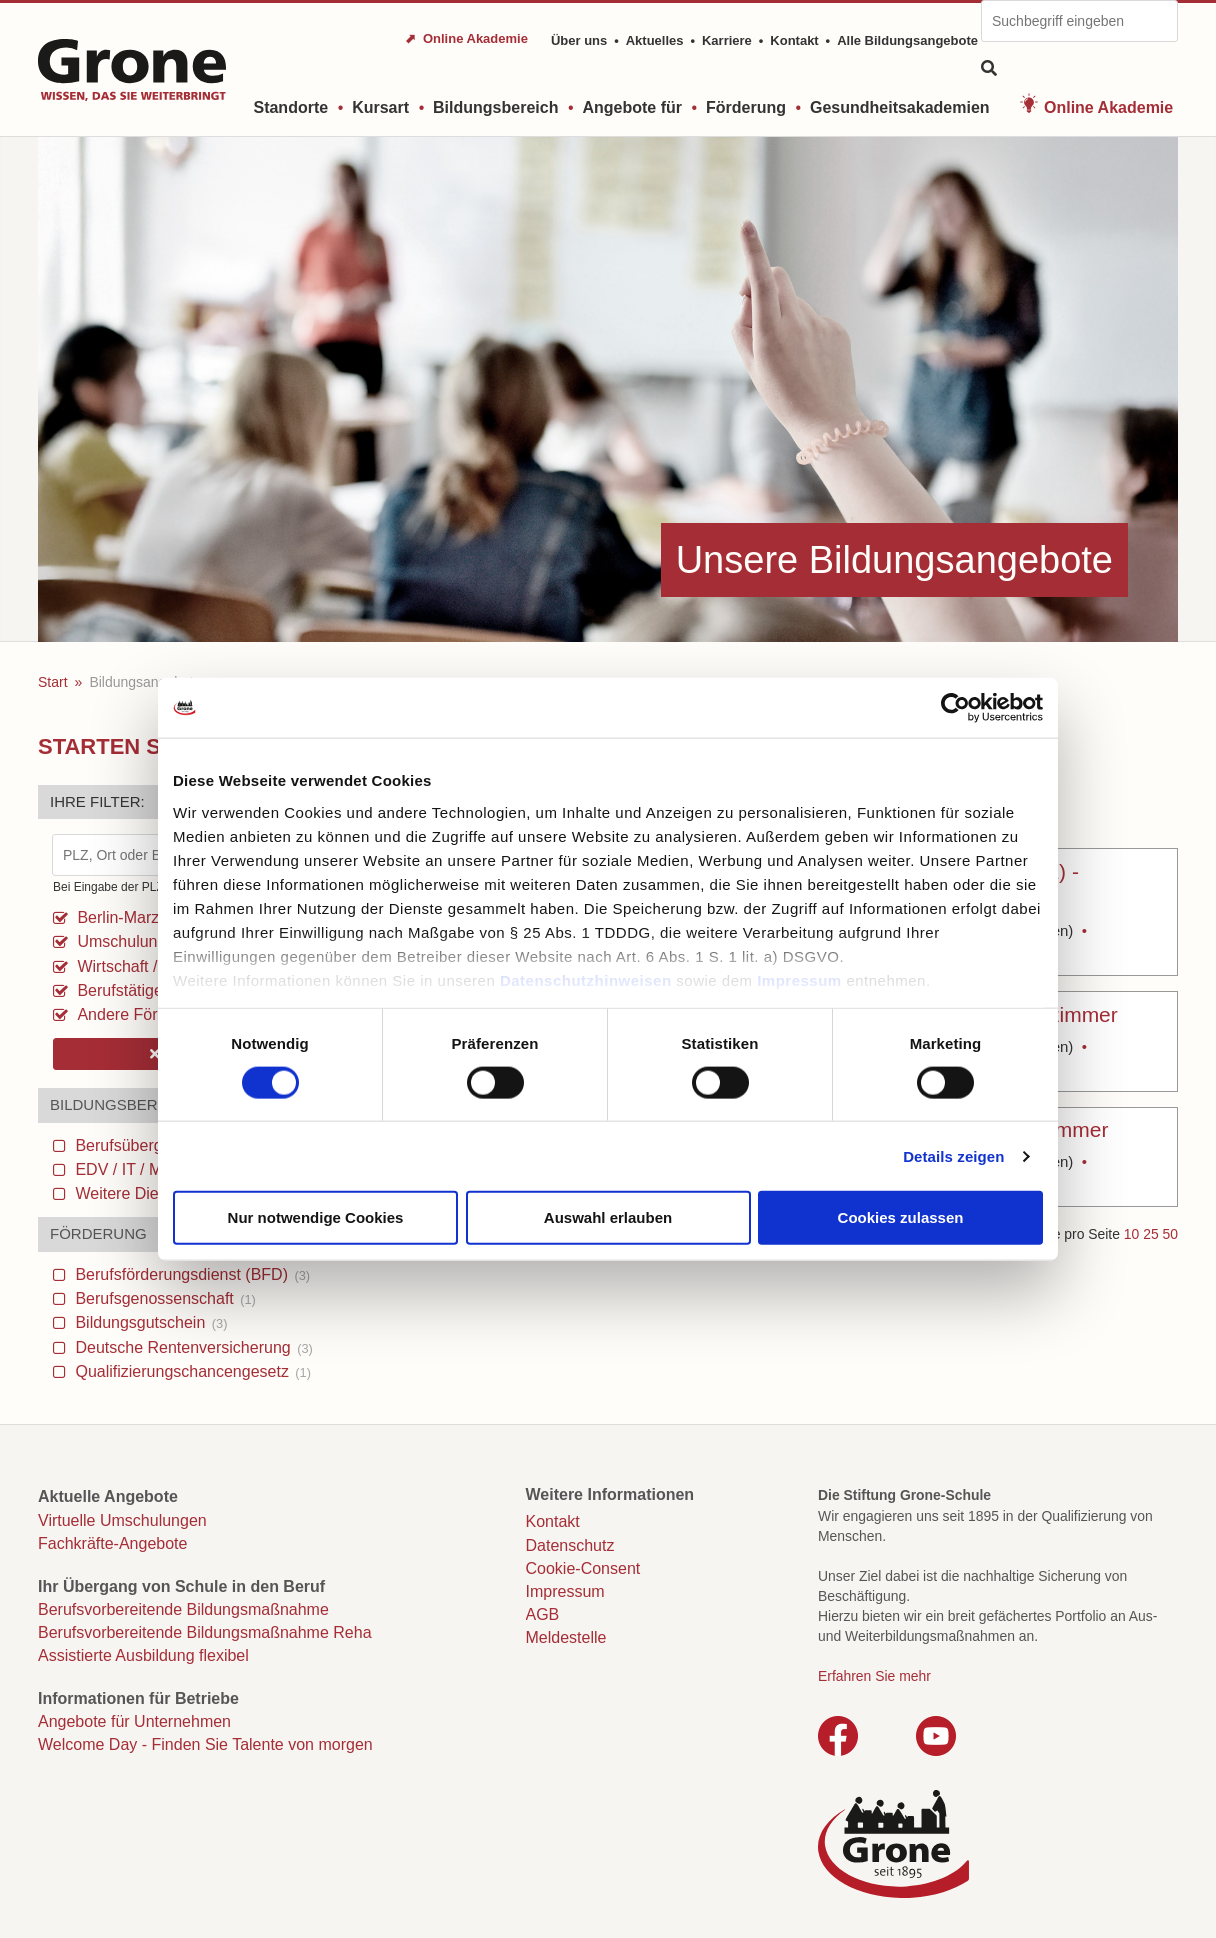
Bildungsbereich (495, 107)
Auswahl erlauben (608, 1217)
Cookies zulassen (901, 1217)
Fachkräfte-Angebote (112, 1543)
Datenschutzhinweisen (586, 979)
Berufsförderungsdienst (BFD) (190, 1274)
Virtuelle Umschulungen (122, 1520)
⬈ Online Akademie (466, 38)
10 (1131, 1234)
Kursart (380, 107)
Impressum (799, 979)
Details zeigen (953, 1155)
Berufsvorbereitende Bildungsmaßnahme (183, 1609)
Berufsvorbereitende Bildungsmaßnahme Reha (205, 1632)
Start (53, 682)
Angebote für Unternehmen (134, 1721)
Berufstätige (118, 990)
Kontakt (794, 40)
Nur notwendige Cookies (316, 1217)
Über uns (579, 40)
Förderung (746, 107)
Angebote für (632, 107)
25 (1150, 1234)
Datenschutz (570, 1545)
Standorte (290, 107)
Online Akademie (1108, 107)
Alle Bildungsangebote (907, 40)
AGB (543, 1614)
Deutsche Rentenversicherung (192, 1347)
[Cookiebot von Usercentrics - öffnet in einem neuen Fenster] (955, 708)
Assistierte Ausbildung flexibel (143, 1655)
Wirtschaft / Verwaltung (157, 966)
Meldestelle (566, 1637)
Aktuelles (655, 40)
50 (1170, 1234)
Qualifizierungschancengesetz (191, 1371)
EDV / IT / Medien (147, 1169)
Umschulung (119, 941)
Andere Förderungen (149, 1014)
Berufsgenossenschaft (163, 1298)
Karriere (727, 40)
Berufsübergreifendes (161, 1145)
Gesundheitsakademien (900, 107)
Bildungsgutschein (149, 1322)
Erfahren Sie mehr (874, 1676)
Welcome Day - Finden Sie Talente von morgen (205, 1744)
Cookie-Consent (583, 1568)
